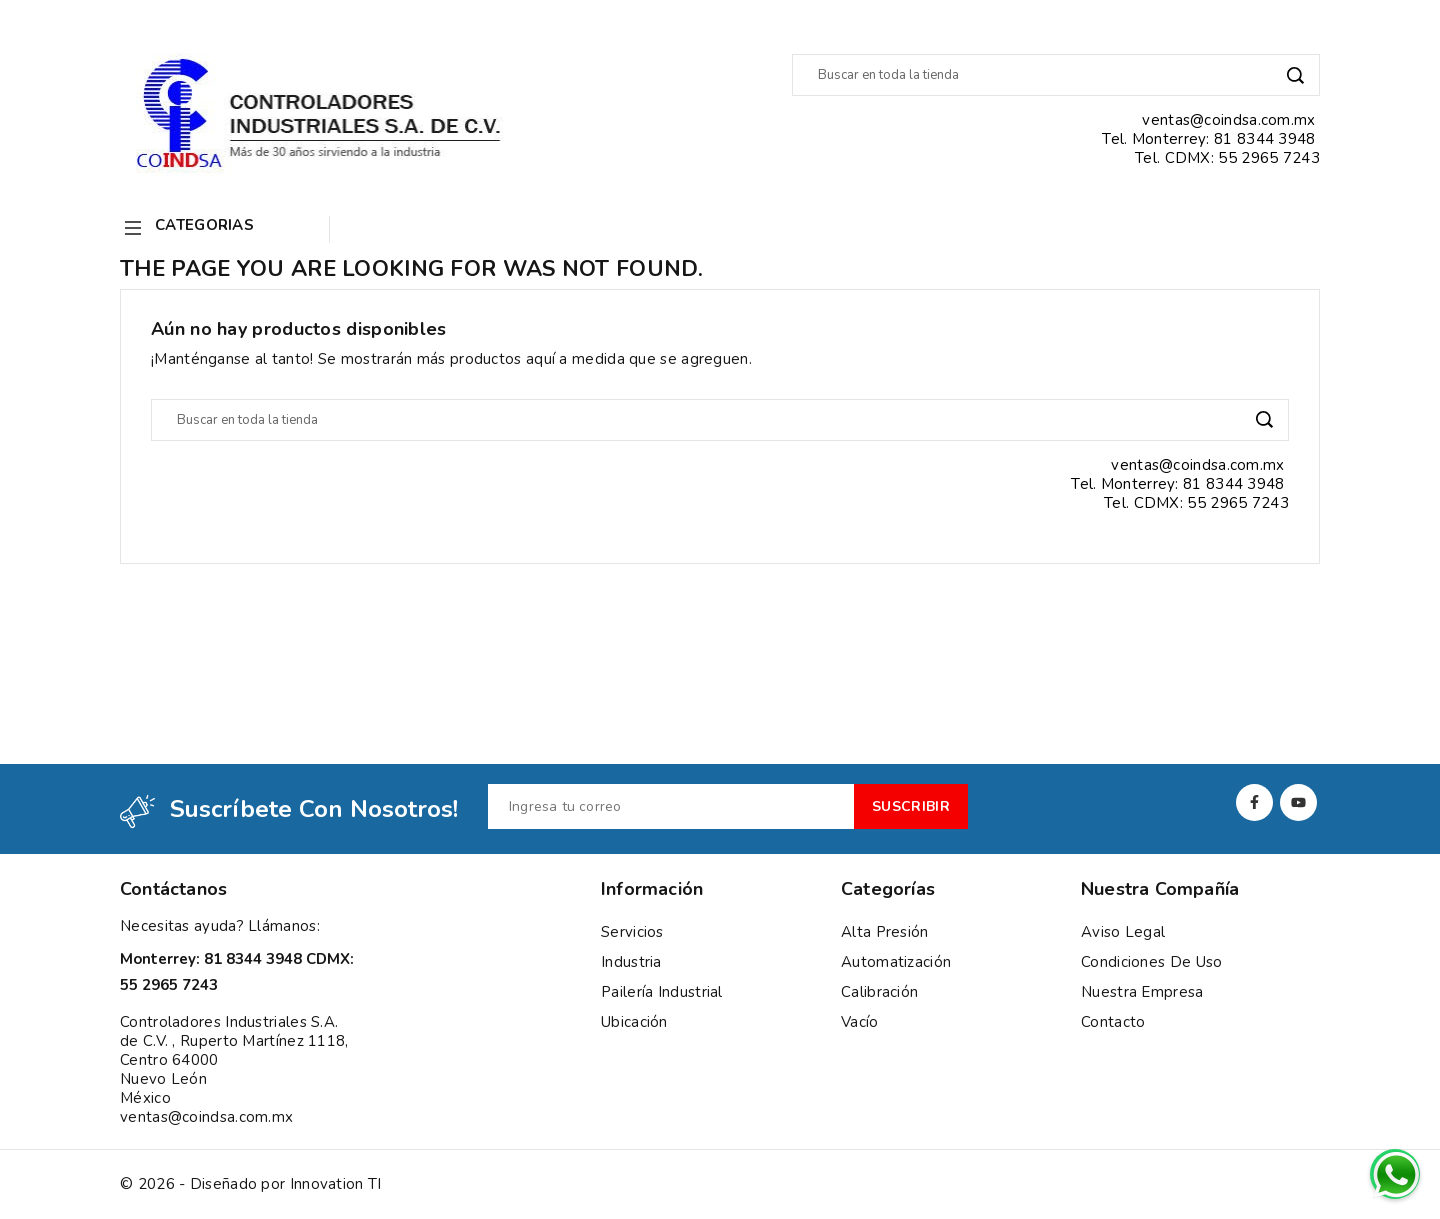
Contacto (1113, 1022)
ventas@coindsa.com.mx (206, 1117)
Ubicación (634, 1022)
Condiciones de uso (1151, 962)
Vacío (860, 1022)
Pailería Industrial (662, 992)
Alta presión (885, 932)
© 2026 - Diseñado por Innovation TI (251, 1184)
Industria (631, 962)
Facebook (1254, 802)
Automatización (896, 962)
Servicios (632, 932)
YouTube (1298, 802)
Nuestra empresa (1142, 992)
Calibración (879, 992)
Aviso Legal (1123, 932)
